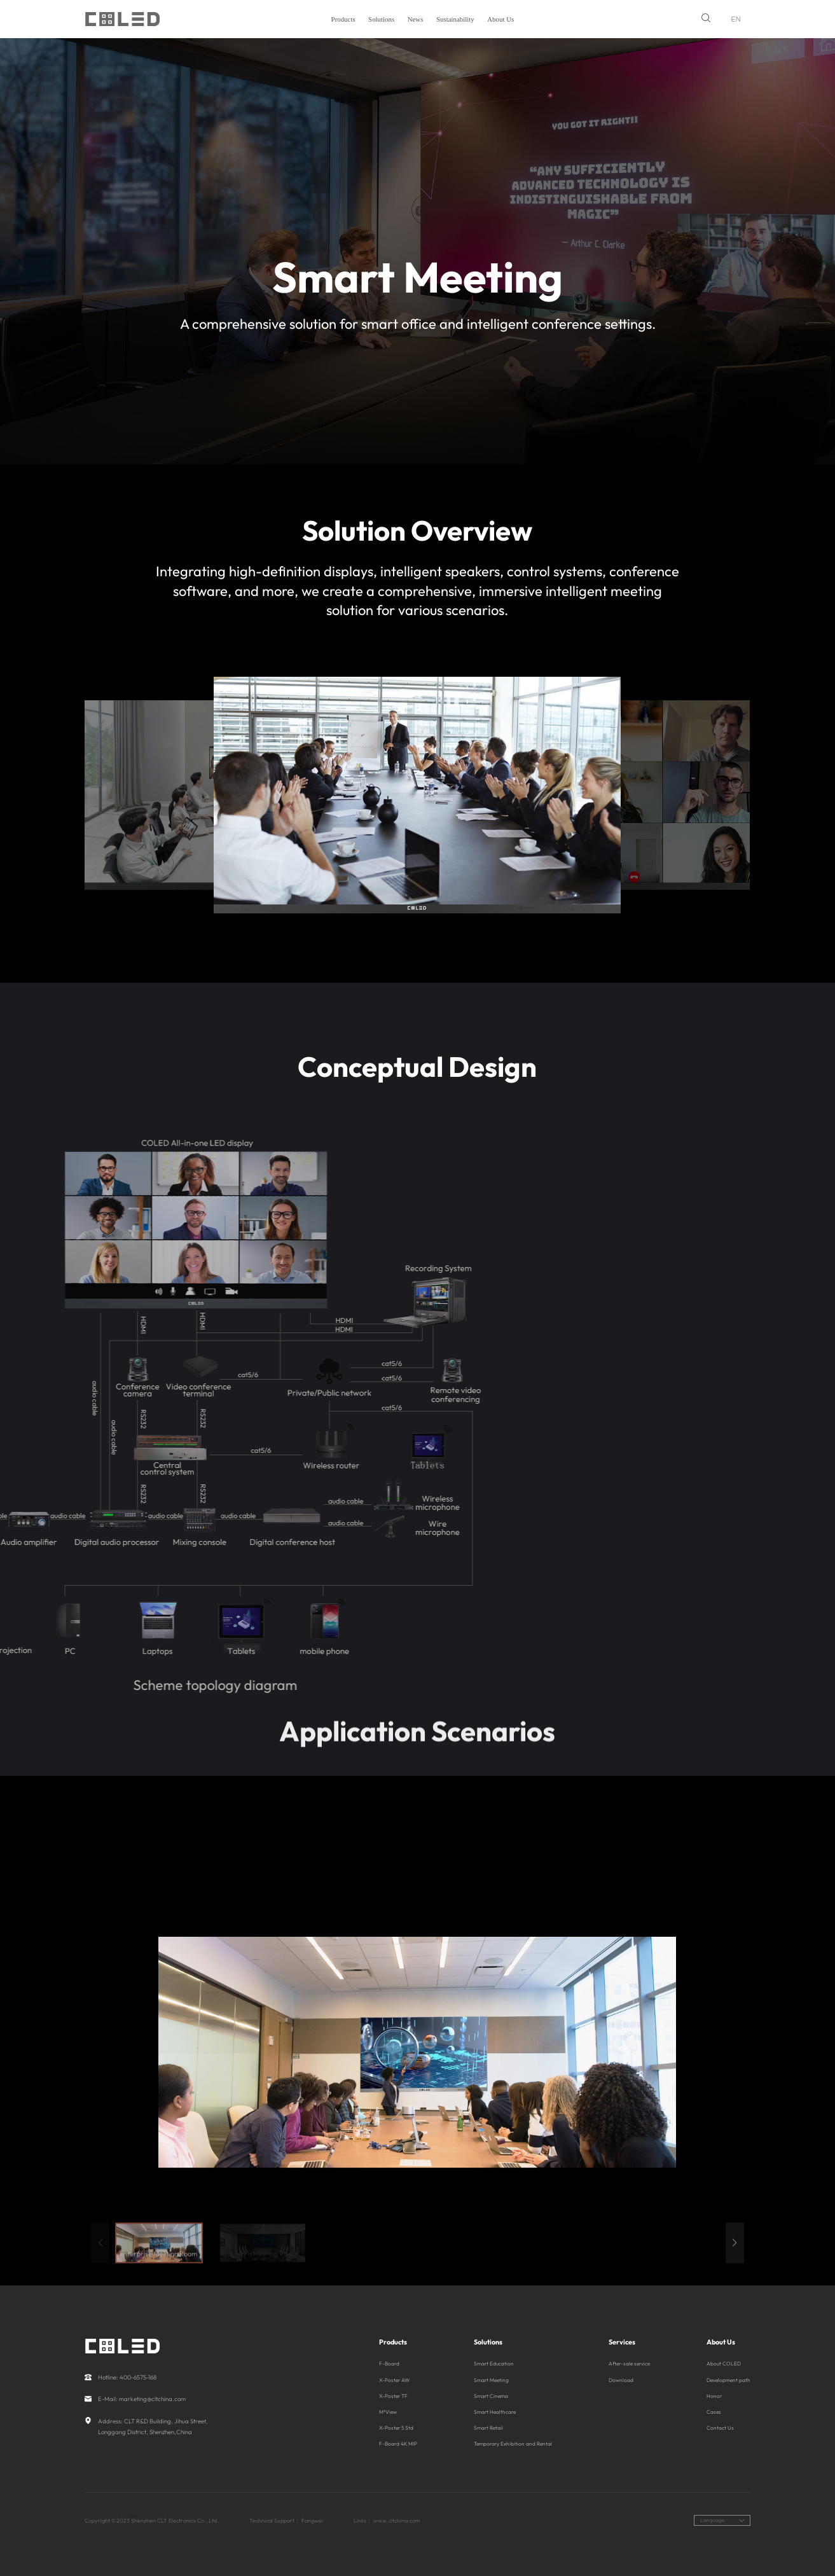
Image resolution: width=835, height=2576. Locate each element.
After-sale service (629, 2363)
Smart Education (494, 2363)
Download (621, 2380)
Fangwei (312, 2520)
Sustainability (455, 19)
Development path (728, 2380)
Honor (714, 2396)
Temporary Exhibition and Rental (513, 2444)
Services (622, 2341)
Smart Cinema (491, 2396)
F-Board (389, 2363)
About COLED (724, 2363)
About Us (500, 19)
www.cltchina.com (396, 2520)
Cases (714, 2412)
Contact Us (720, 2428)
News (416, 19)
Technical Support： (274, 2520)
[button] (735, 2263)
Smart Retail (488, 2428)
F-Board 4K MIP (398, 2444)
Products (343, 19)
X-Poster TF (393, 2396)
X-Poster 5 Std (396, 2428)
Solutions (381, 19)
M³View (388, 2412)
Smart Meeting (491, 2380)
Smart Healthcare (495, 2412)
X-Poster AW (394, 2380)
